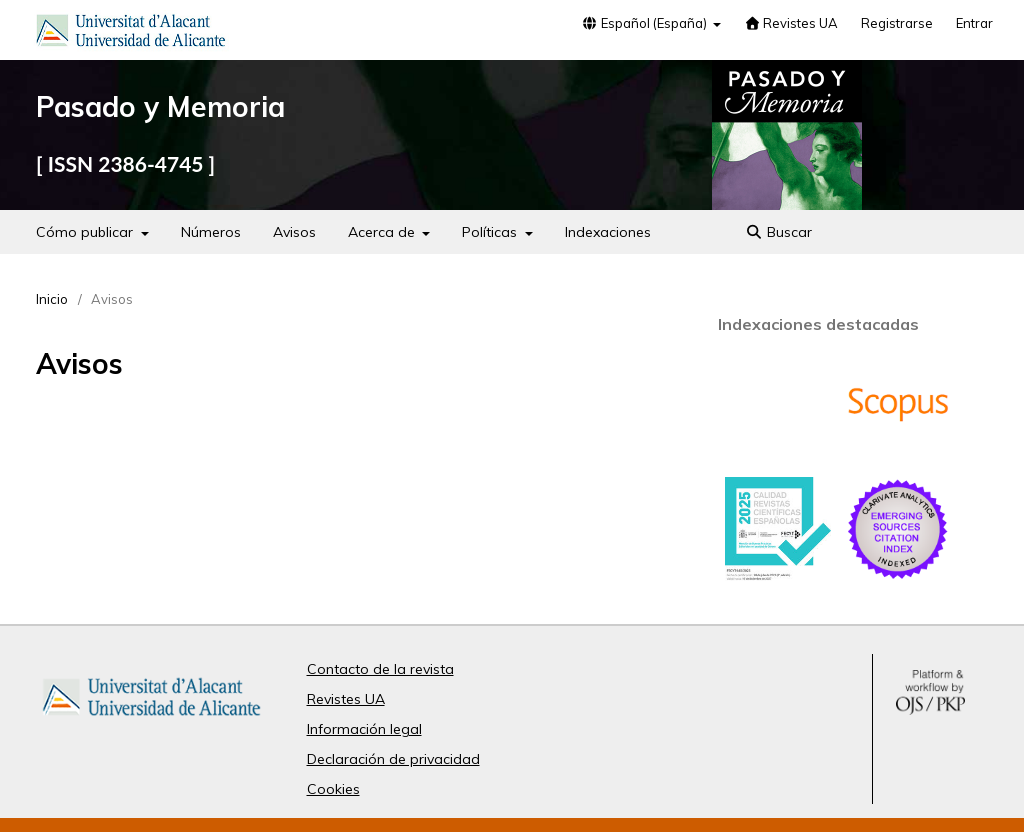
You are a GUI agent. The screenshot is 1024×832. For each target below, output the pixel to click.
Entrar (974, 23)
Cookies (333, 789)
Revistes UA (791, 23)
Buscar (779, 232)
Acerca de (383, 232)
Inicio (52, 299)
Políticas (491, 232)
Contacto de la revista (380, 669)
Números (211, 232)
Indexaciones (608, 232)
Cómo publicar (86, 232)
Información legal (364, 729)
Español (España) (646, 23)
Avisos (294, 232)
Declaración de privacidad (393, 759)
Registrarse (897, 23)
